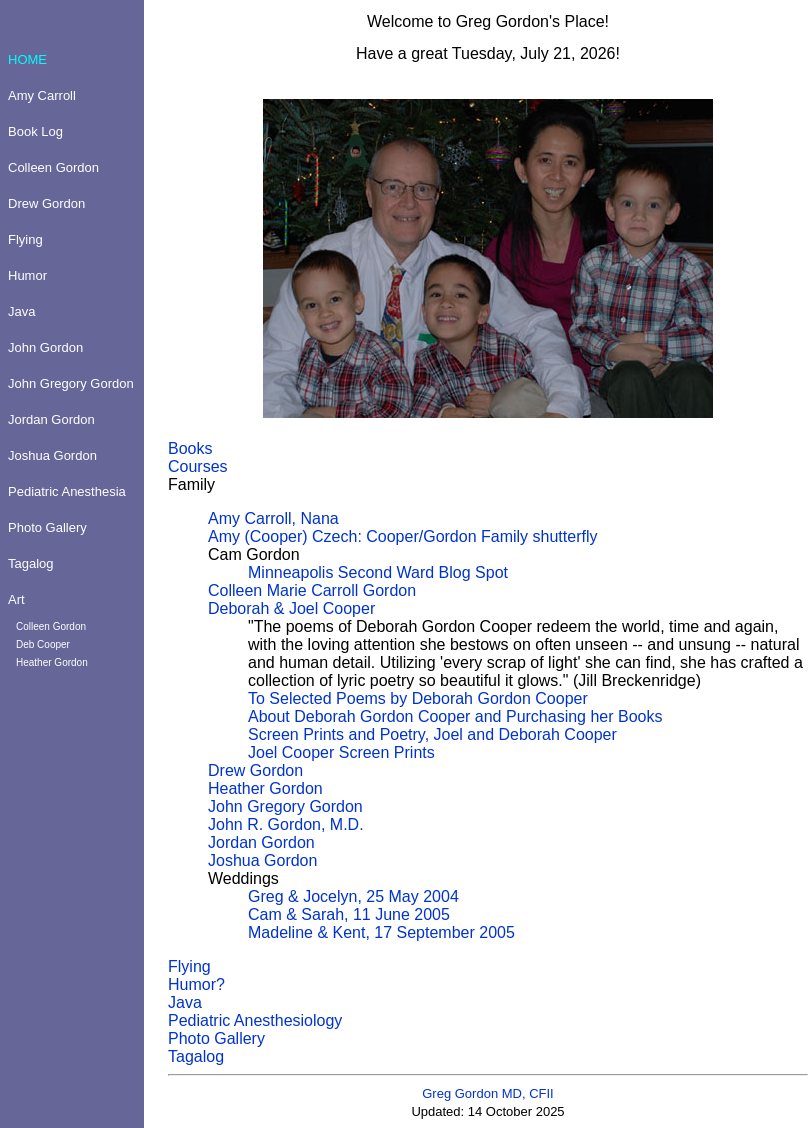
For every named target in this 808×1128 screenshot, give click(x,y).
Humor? (196, 984)
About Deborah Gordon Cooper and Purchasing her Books (455, 716)
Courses (198, 466)
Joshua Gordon (262, 860)
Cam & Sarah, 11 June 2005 (349, 914)
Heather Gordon (265, 788)
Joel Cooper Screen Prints (341, 752)
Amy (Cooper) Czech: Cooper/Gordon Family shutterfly (402, 536)
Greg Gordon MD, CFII (487, 1093)
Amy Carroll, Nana (273, 518)
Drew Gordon (255, 770)
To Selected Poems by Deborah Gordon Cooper (418, 698)
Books (190, 448)
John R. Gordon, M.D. (286, 824)
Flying (189, 966)
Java (185, 1002)
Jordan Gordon (261, 842)
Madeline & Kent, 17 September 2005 (381, 932)
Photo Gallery (216, 1038)
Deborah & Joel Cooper (291, 608)
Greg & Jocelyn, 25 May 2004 (353, 896)
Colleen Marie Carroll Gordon (312, 590)
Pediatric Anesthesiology (255, 1020)
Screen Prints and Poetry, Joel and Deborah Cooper (432, 734)
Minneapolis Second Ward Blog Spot (378, 572)
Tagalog (196, 1056)
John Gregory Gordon (285, 806)
